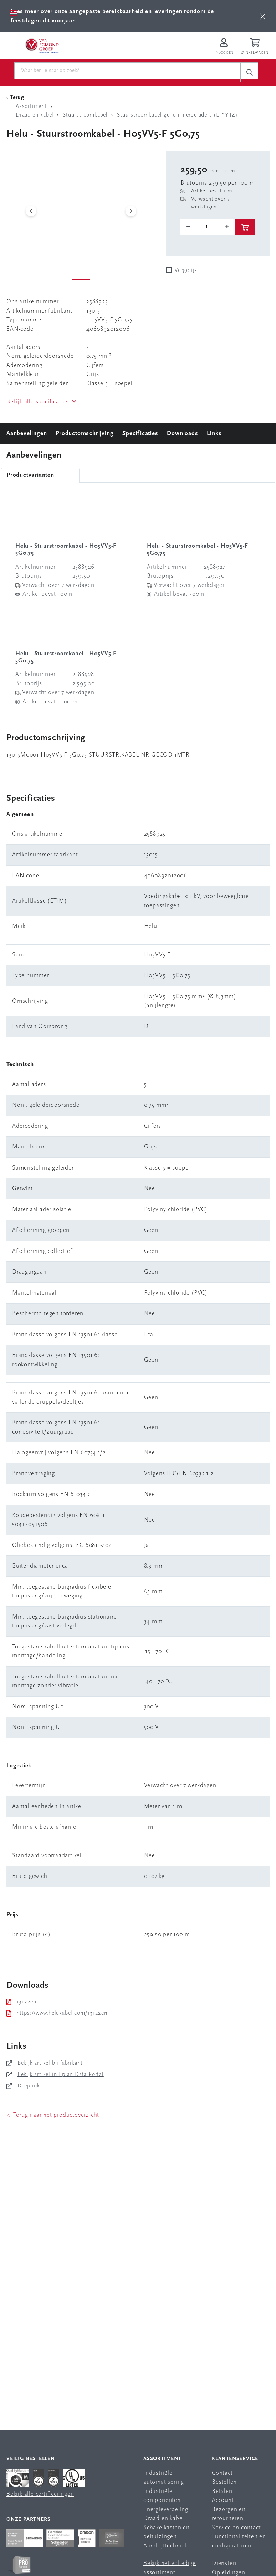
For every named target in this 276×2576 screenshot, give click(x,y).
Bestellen (224, 2482)
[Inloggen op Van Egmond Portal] (224, 47)
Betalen (222, 2491)
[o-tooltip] (207, 227)
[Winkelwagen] (256, 47)
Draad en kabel (163, 2518)
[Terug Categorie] (16, 97)
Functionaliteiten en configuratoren (239, 2541)
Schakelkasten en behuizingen (166, 2532)
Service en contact (236, 2528)
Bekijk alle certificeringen (40, 2494)
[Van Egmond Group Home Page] (42, 45)
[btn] (262, 16)
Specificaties (140, 433)
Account (223, 2500)
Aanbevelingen (26, 433)
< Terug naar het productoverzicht (52, 2115)
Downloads (182, 433)
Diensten (224, 2563)
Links (214, 433)
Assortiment (162, 2459)
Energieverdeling (165, 2510)
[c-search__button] (249, 72)
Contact (222, 2473)
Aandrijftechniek (165, 2546)
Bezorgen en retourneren (229, 2514)
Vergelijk (185, 270)
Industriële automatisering (163, 2477)
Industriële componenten (162, 2496)
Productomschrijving (84, 433)
